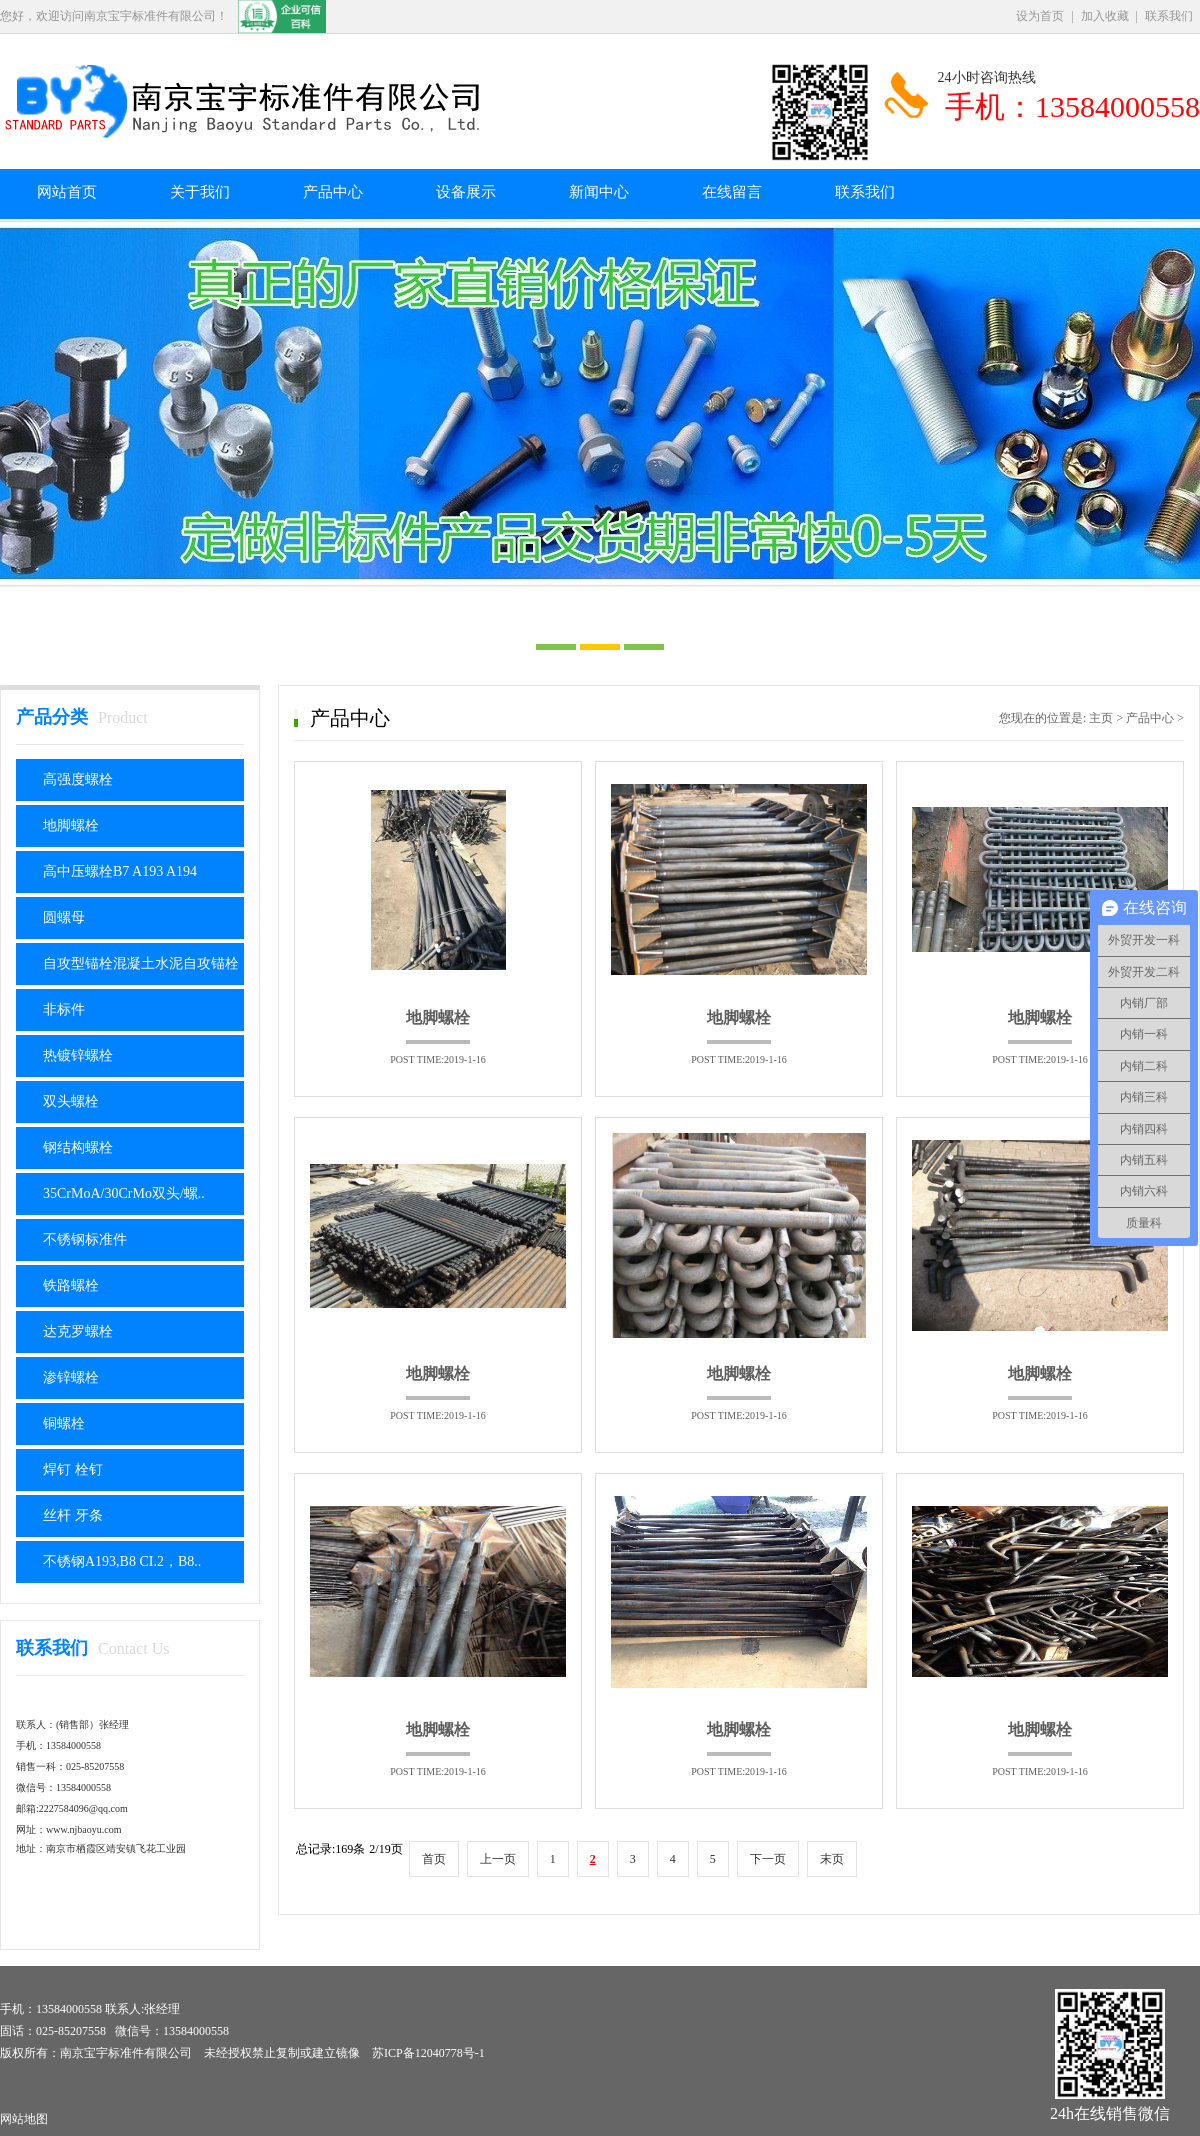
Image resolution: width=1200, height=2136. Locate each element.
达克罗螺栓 (78, 1331)
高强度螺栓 (78, 779)
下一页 (768, 1859)
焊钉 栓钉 (73, 1469)
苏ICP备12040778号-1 (428, 2053)
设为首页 (1040, 16)
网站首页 (67, 192)
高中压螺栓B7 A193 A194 (120, 871)
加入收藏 (1105, 16)
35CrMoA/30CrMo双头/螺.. (124, 1193)
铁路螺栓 (71, 1285)
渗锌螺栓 (71, 1377)
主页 (1101, 718)
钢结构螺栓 (78, 1147)
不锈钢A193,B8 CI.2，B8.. (122, 1561)
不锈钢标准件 (85, 1239)
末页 (832, 1859)
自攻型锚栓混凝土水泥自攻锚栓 (141, 963)
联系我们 (1169, 16)
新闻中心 (599, 192)
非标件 (64, 1009)
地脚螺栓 (71, 825)
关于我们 (200, 192)
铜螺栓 (64, 1423)
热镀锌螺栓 (78, 1055)
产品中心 (333, 192)
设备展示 (466, 192)
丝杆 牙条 (73, 1515)
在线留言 (732, 192)
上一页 (498, 1859)
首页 (434, 1859)
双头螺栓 (71, 1101)
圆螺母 (64, 917)
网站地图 (24, 2119)
